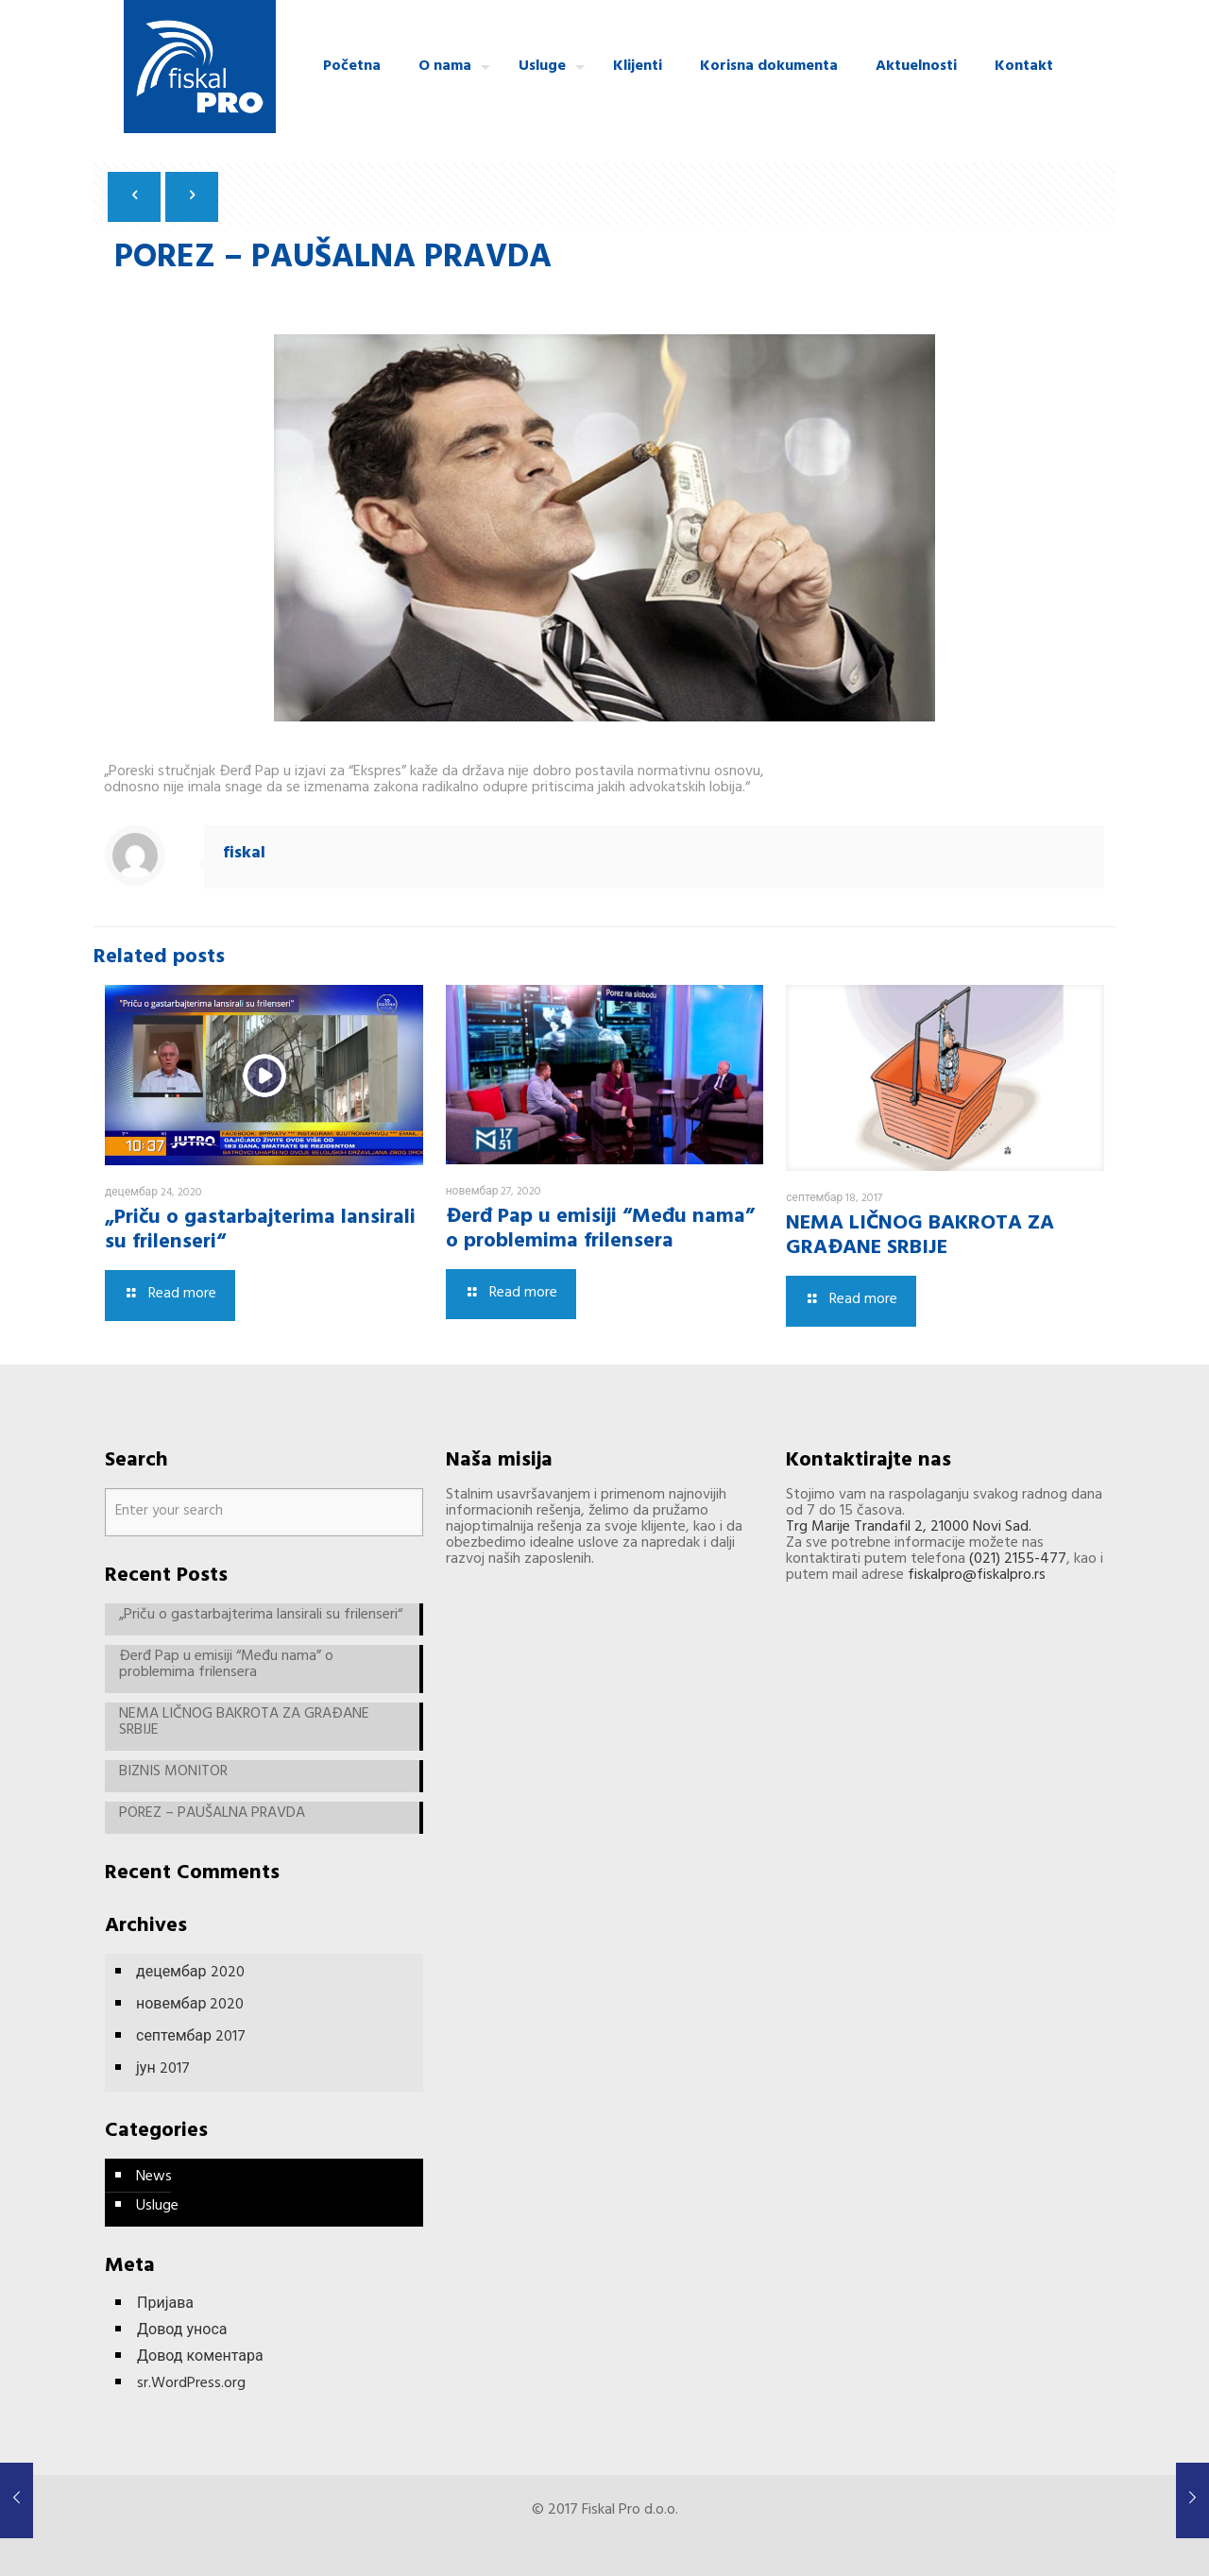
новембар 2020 (190, 2005)
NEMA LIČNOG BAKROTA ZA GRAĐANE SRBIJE (920, 1237)
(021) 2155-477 (1017, 1560)
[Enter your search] (264, 1512)
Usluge (157, 2207)
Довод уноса (182, 2333)
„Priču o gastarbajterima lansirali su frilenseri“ (260, 1231)
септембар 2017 (191, 2038)
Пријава (165, 2306)
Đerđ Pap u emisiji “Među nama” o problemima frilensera (600, 1230)
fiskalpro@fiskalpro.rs (977, 1576)
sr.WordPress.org (191, 2385)
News (154, 2177)
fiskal (244, 855)
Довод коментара (200, 2359)
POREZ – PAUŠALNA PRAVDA (212, 1816)
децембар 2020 (190, 1973)
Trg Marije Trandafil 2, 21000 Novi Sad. (908, 1528)
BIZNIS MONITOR (173, 1775)
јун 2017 (163, 2070)
